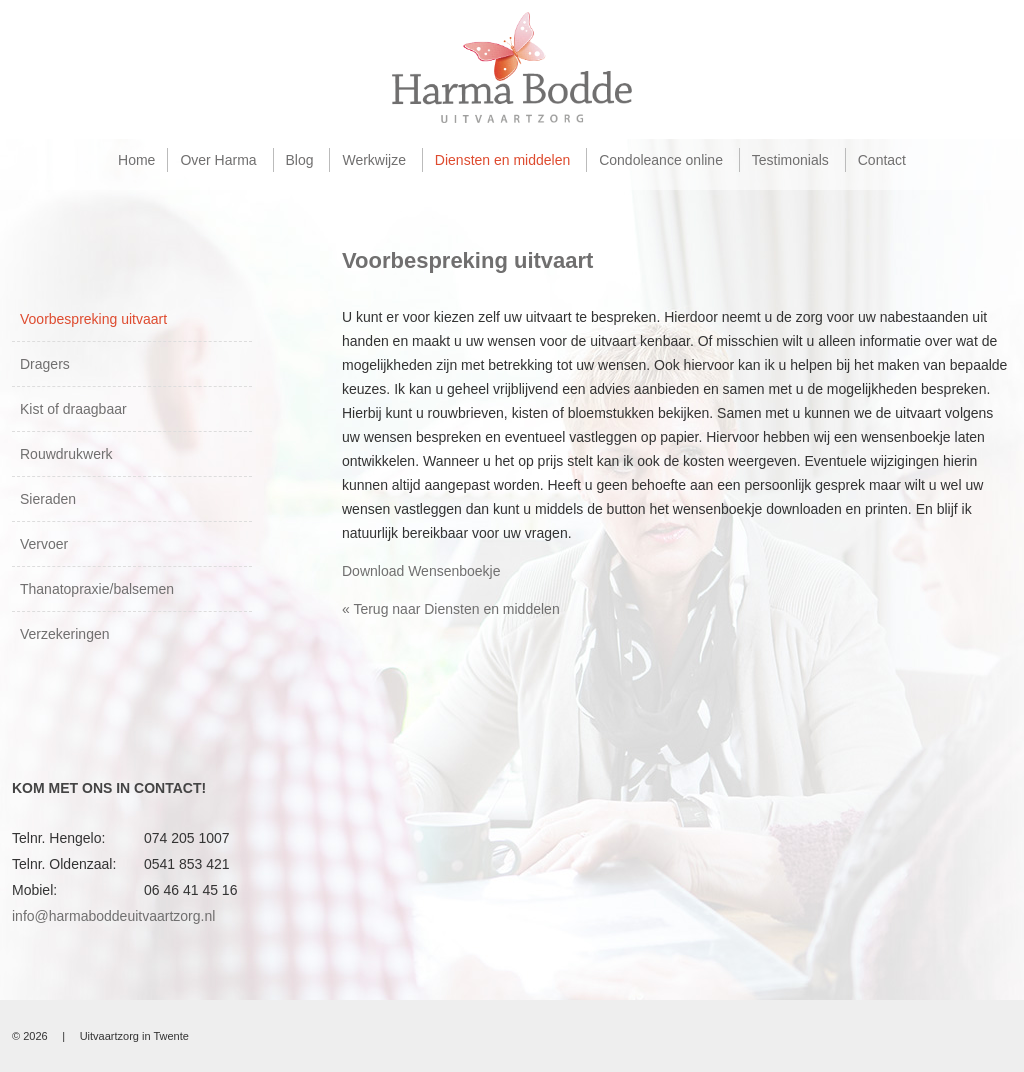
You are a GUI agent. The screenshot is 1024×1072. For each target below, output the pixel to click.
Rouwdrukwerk (66, 454)
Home (136, 160)
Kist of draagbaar (73, 409)
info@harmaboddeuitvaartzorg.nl (113, 916)
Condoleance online (661, 160)
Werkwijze (374, 160)
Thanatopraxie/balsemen (97, 589)
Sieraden (48, 499)
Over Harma (218, 160)
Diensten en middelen (502, 160)
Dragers (45, 364)
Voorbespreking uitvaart (93, 319)
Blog (300, 160)
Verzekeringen (65, 634)
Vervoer (44, 544)
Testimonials (790, 160)
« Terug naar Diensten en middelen (451, 609)
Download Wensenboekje (421, 571)
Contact (882, 160)
